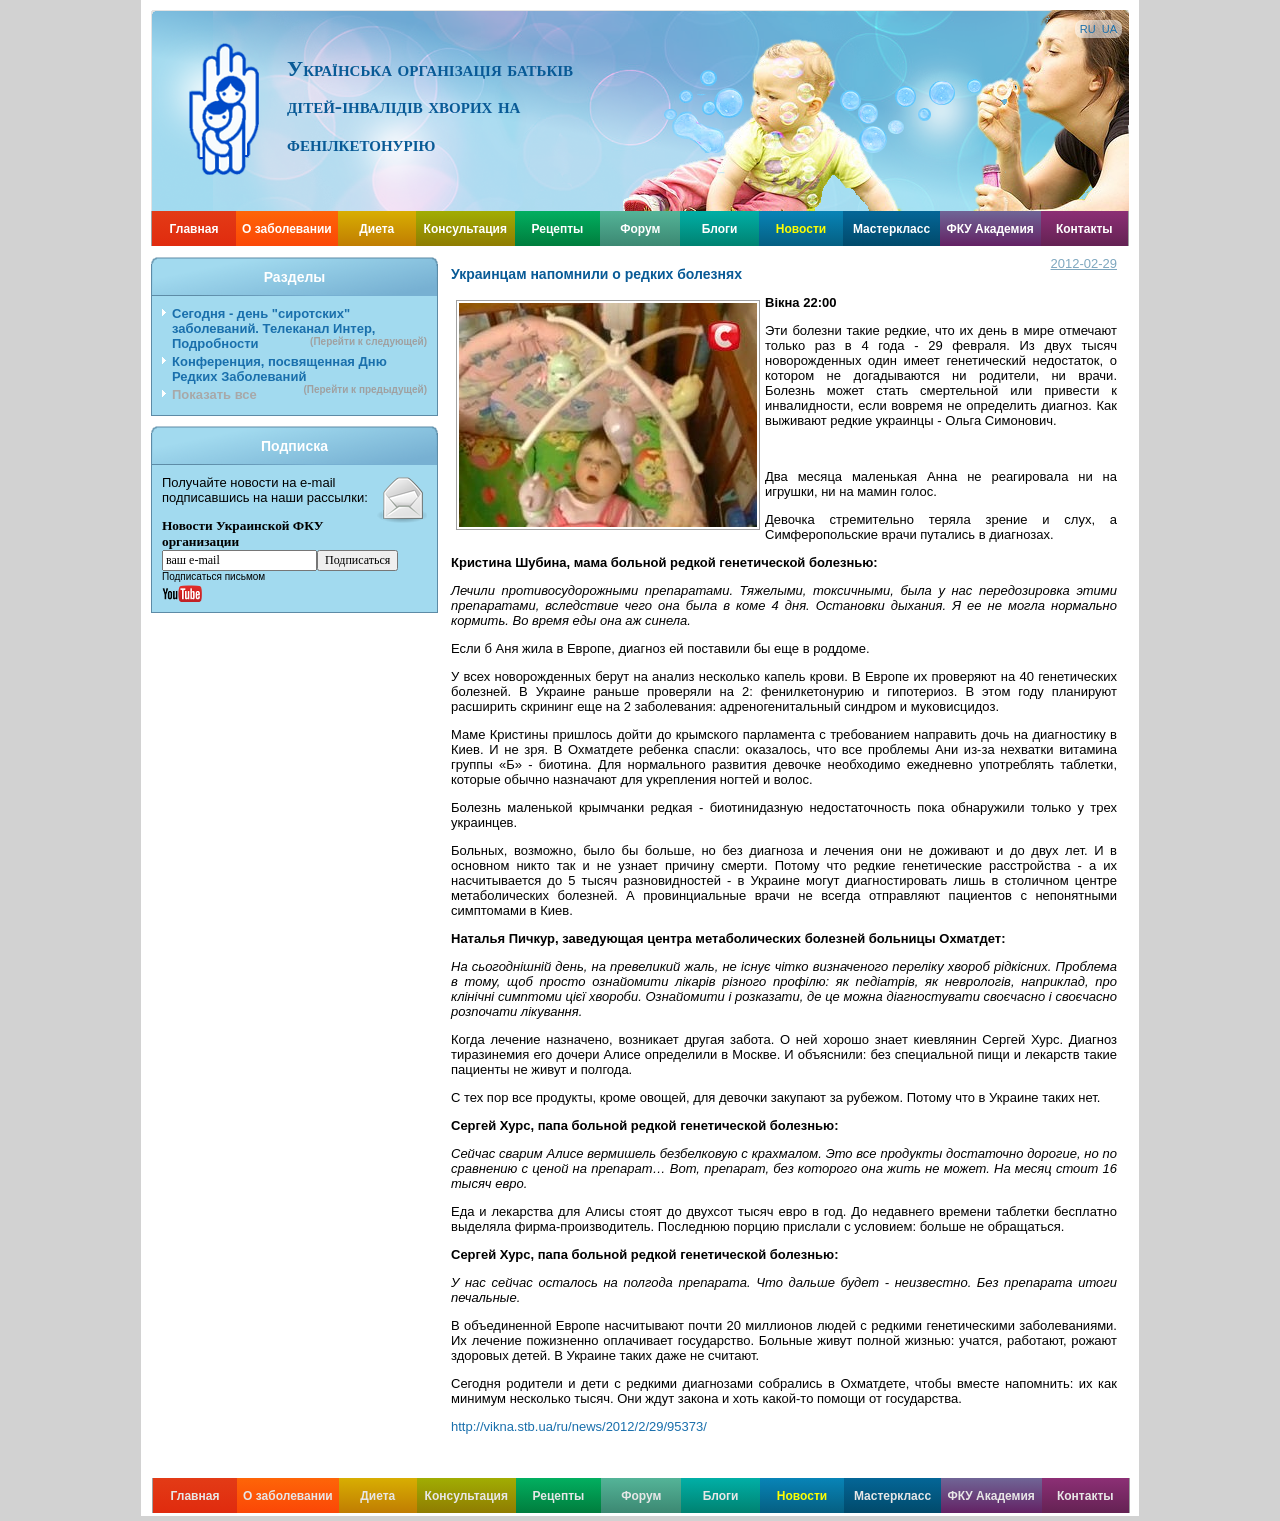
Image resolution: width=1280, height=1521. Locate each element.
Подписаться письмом (213, 576)
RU (1088, 29)
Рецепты (558, 229)
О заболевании (287, 229)
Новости (801, 229)
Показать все (214, 394)
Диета (376, 229)
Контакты (1084, 229)
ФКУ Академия (989, 229)
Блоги (720, 229)
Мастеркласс (891, 229)
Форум (640, 229)
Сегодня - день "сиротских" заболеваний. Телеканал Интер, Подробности (299, 328)
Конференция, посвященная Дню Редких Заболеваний (299, 370)
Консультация (465, 229)
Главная (194, 229)
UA (1109, 29)
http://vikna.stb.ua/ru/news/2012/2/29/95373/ (579, 1426)
